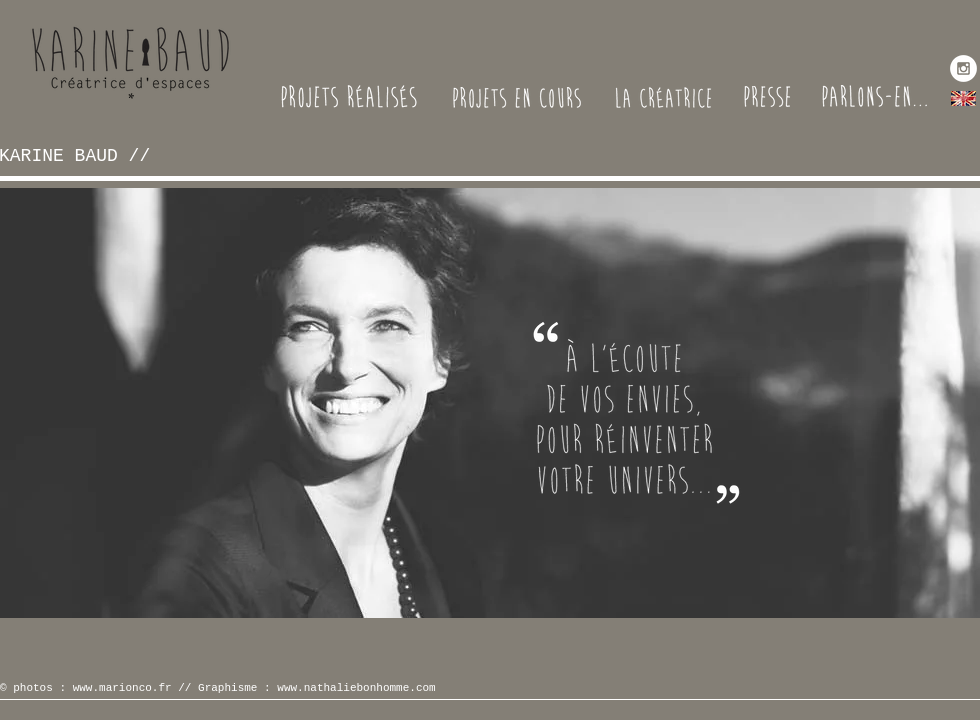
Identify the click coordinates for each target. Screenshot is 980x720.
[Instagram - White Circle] (963, 68)
